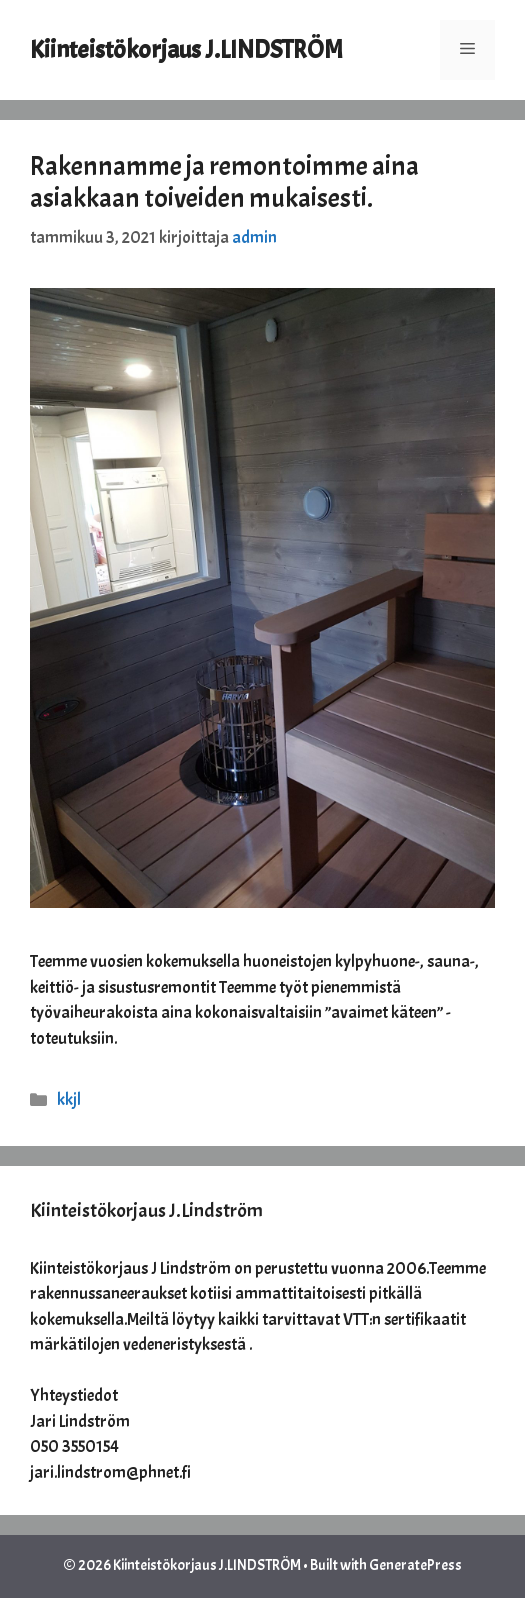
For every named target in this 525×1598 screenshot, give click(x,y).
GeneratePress (415, 1565)
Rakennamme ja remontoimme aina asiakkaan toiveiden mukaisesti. (224, 182)
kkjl (69, 1099)
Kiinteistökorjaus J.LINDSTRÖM (186, 50)
